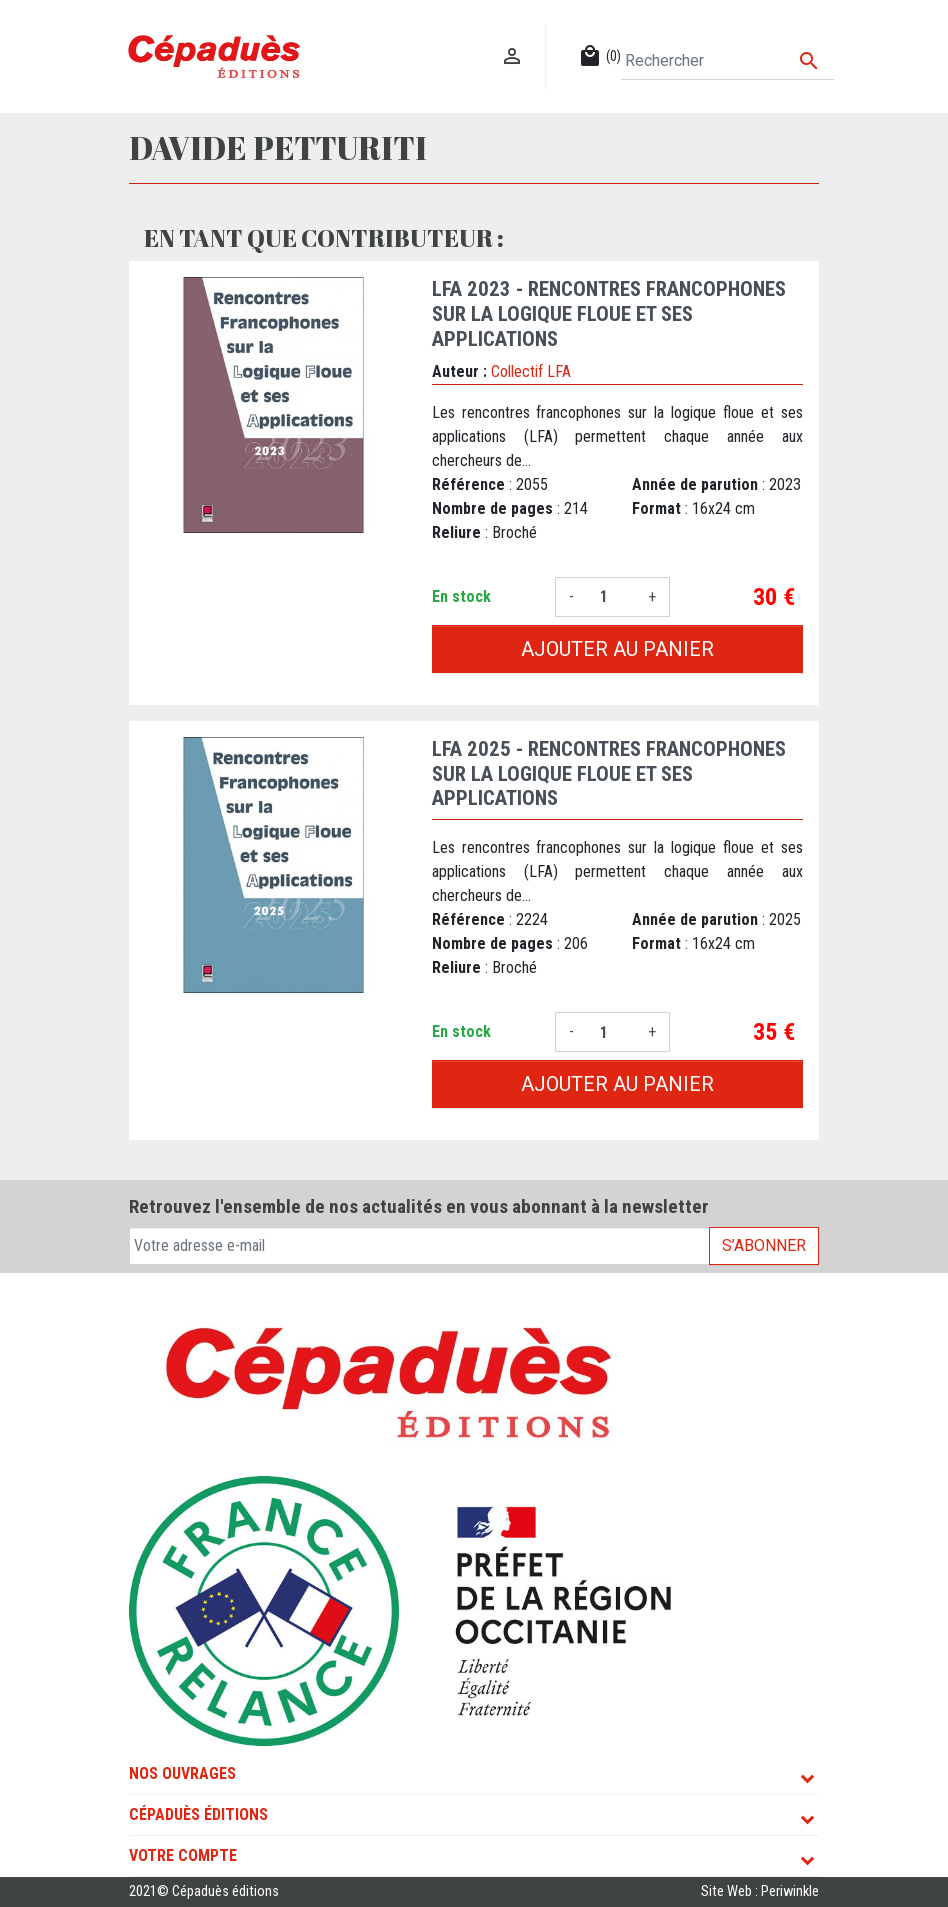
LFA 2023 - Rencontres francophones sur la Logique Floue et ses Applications (609, 314)
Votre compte (183, 1855)
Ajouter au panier (617, 649)
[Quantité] (611, 597)
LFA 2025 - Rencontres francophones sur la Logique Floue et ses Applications (609, 774)
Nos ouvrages (182, 1773)
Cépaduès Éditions (198, 1814)
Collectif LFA (531, 371)
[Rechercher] (727, 61)
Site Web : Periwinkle (760, 1891)
